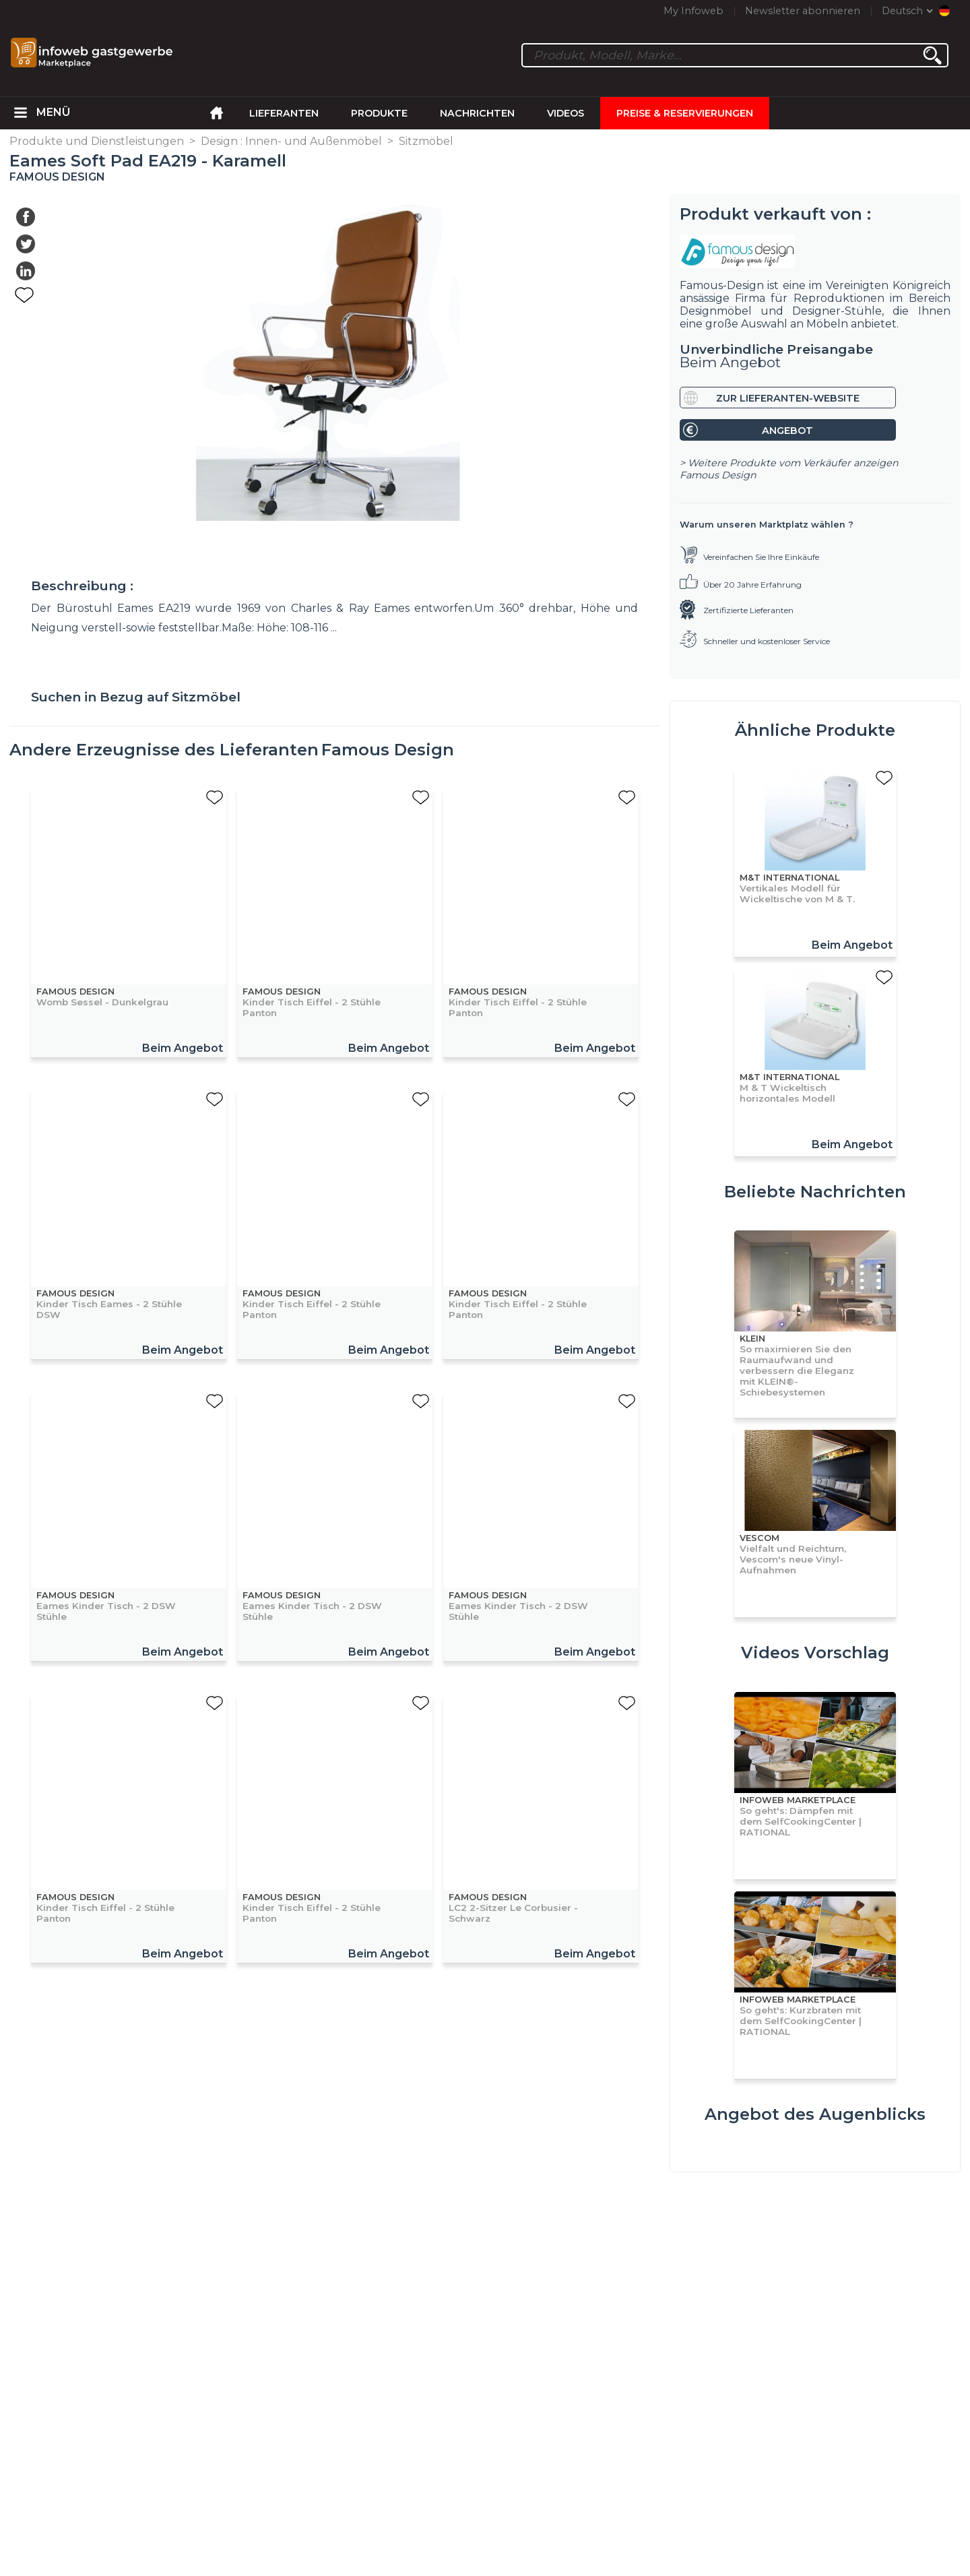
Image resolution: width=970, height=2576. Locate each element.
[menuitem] (20, 113)
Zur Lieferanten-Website (788, 398)
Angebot (787, 431)
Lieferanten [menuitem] (284, 113)
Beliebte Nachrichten (815, 1191)
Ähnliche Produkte (815, 730)
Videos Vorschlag (815, 1652)
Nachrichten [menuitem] (477, 113)
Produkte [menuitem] (379, 113)
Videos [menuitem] (565, 113)
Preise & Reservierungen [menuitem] (684, 113)
